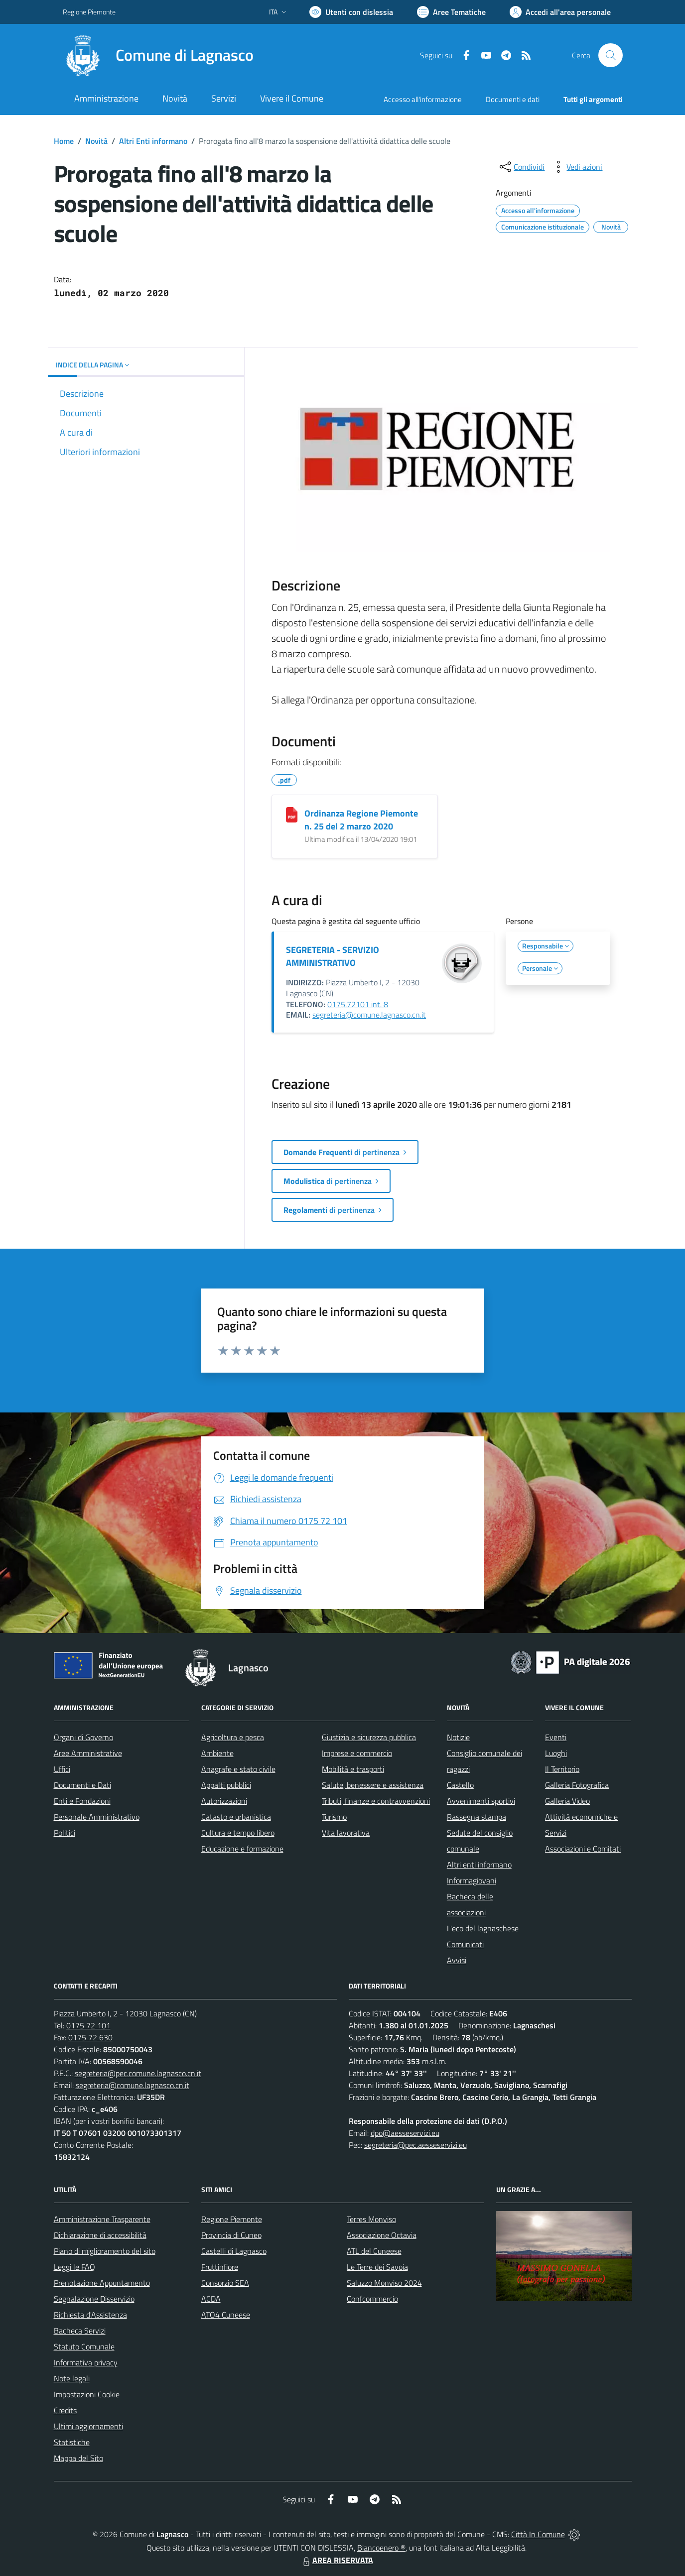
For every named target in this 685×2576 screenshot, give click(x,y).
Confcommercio (372, 2299)
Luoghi (556, 1753)
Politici (64, 1833)
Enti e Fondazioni (82, 1801)
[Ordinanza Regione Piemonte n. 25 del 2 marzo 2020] (291, 814)
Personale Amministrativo (96, 1817)
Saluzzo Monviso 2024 (384, 2283)
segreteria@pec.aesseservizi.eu (415, 2145)
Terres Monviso (371, 2219)
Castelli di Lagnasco (234, 2251)
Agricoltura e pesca (232, 1737)
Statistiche (72, 2442)
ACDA (211, 2299)
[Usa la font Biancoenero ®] (351, 12)
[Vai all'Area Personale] (560, 12)
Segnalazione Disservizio (94, 2299)
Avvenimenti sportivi (481, 1801)
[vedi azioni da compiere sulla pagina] (576, 167)
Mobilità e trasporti (353, 1769)
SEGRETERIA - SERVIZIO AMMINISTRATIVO (332, 956)
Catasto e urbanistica (236, 1817)
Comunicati (465, 1944)
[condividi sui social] (521, 167)
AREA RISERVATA (336, 2560)
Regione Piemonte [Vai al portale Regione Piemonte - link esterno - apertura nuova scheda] (89, 11)
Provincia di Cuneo (231, 2235)
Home (64, 141)
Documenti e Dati (82, 1785)
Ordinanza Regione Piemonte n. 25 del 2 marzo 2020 (361, 820)
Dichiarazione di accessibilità (100, 2235)
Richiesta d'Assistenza (90, 2315)
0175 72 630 (90, 2037)
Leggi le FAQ (74, 2267)
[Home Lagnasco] (158, 55)
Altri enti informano (479, 1865)
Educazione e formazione (242, 1849)
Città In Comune (538, 2534)
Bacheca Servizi (80, 2331)
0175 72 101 (88, 2025)
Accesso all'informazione (423, 99)
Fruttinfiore (219, 2267)
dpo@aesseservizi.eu (405, 2133)
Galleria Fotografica (577, 1785)
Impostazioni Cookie (87, 2394)
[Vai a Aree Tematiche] (451, 12)
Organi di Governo (83, 1737)
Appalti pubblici (226, 1785)
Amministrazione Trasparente (102, 2219)
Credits (65, 2410)
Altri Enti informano (153, 141)
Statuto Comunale (84, 2346)
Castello (460, 1785)
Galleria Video (567, 1801)
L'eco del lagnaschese (483, 1928)
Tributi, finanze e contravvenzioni (376, 1801)
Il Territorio (562, 1769)
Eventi (555, 1737)
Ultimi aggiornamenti (88, 2426)
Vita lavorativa (346, 1833)
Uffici (62, 1769)
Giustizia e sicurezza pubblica (369, 1737)
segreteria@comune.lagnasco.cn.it (369, 1015)
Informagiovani (471, 1880)
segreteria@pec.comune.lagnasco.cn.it (138, 2073)
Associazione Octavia (381, 2235)
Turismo (334, 1817)
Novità (96, 141)
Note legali (72, 2378)
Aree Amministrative (88, 1753)
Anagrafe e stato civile (238, 1769)
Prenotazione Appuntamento (102, 2283)
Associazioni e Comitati (583, 1849)
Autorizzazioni (224, 1801)
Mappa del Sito (78, 2458)
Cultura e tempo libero (237, 1833)
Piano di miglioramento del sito (104, 2251)
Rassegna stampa (476, 1817)
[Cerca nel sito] (610, 55)
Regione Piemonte (231, 2219)
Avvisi (456, 1960)
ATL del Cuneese (374, 2251)
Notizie (458, 1737)
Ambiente (217, 1753)
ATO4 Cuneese (225, 2315)
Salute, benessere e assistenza (372, 1785)
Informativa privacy (86, 2362)
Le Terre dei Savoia (377, 2267)
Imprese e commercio (357, 1753)
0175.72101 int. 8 (357, 1004)
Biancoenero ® (381, 2548)
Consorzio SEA (225, 2283)
